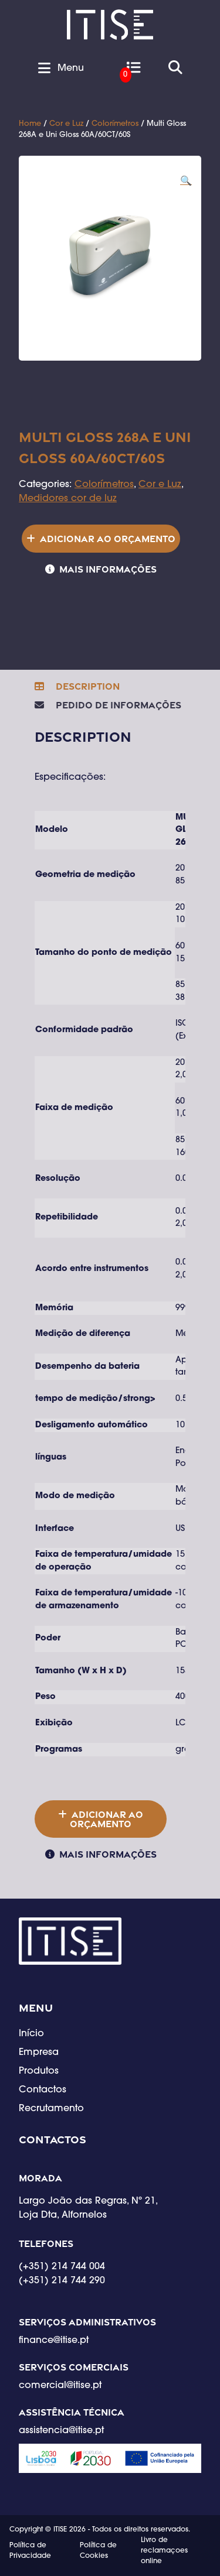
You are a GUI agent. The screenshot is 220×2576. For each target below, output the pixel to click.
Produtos (39, 2071)
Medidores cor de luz (68, 498)
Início (31, 2034)
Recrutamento (51, 2108)
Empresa (39, 2052)
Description (86, 686)
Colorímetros (115, 124)
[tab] (77, 686)
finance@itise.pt (54, 2340)
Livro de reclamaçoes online (164, 2551)
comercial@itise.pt (60, 2385)
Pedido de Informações (117, 705)
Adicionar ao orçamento (107, 538)
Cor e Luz (66, 124)
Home (30, 124)
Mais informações (108, 569)
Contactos (42, 2090)
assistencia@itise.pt (61, 2430)
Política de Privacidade (30, 2551)
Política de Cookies (98, 2551)
